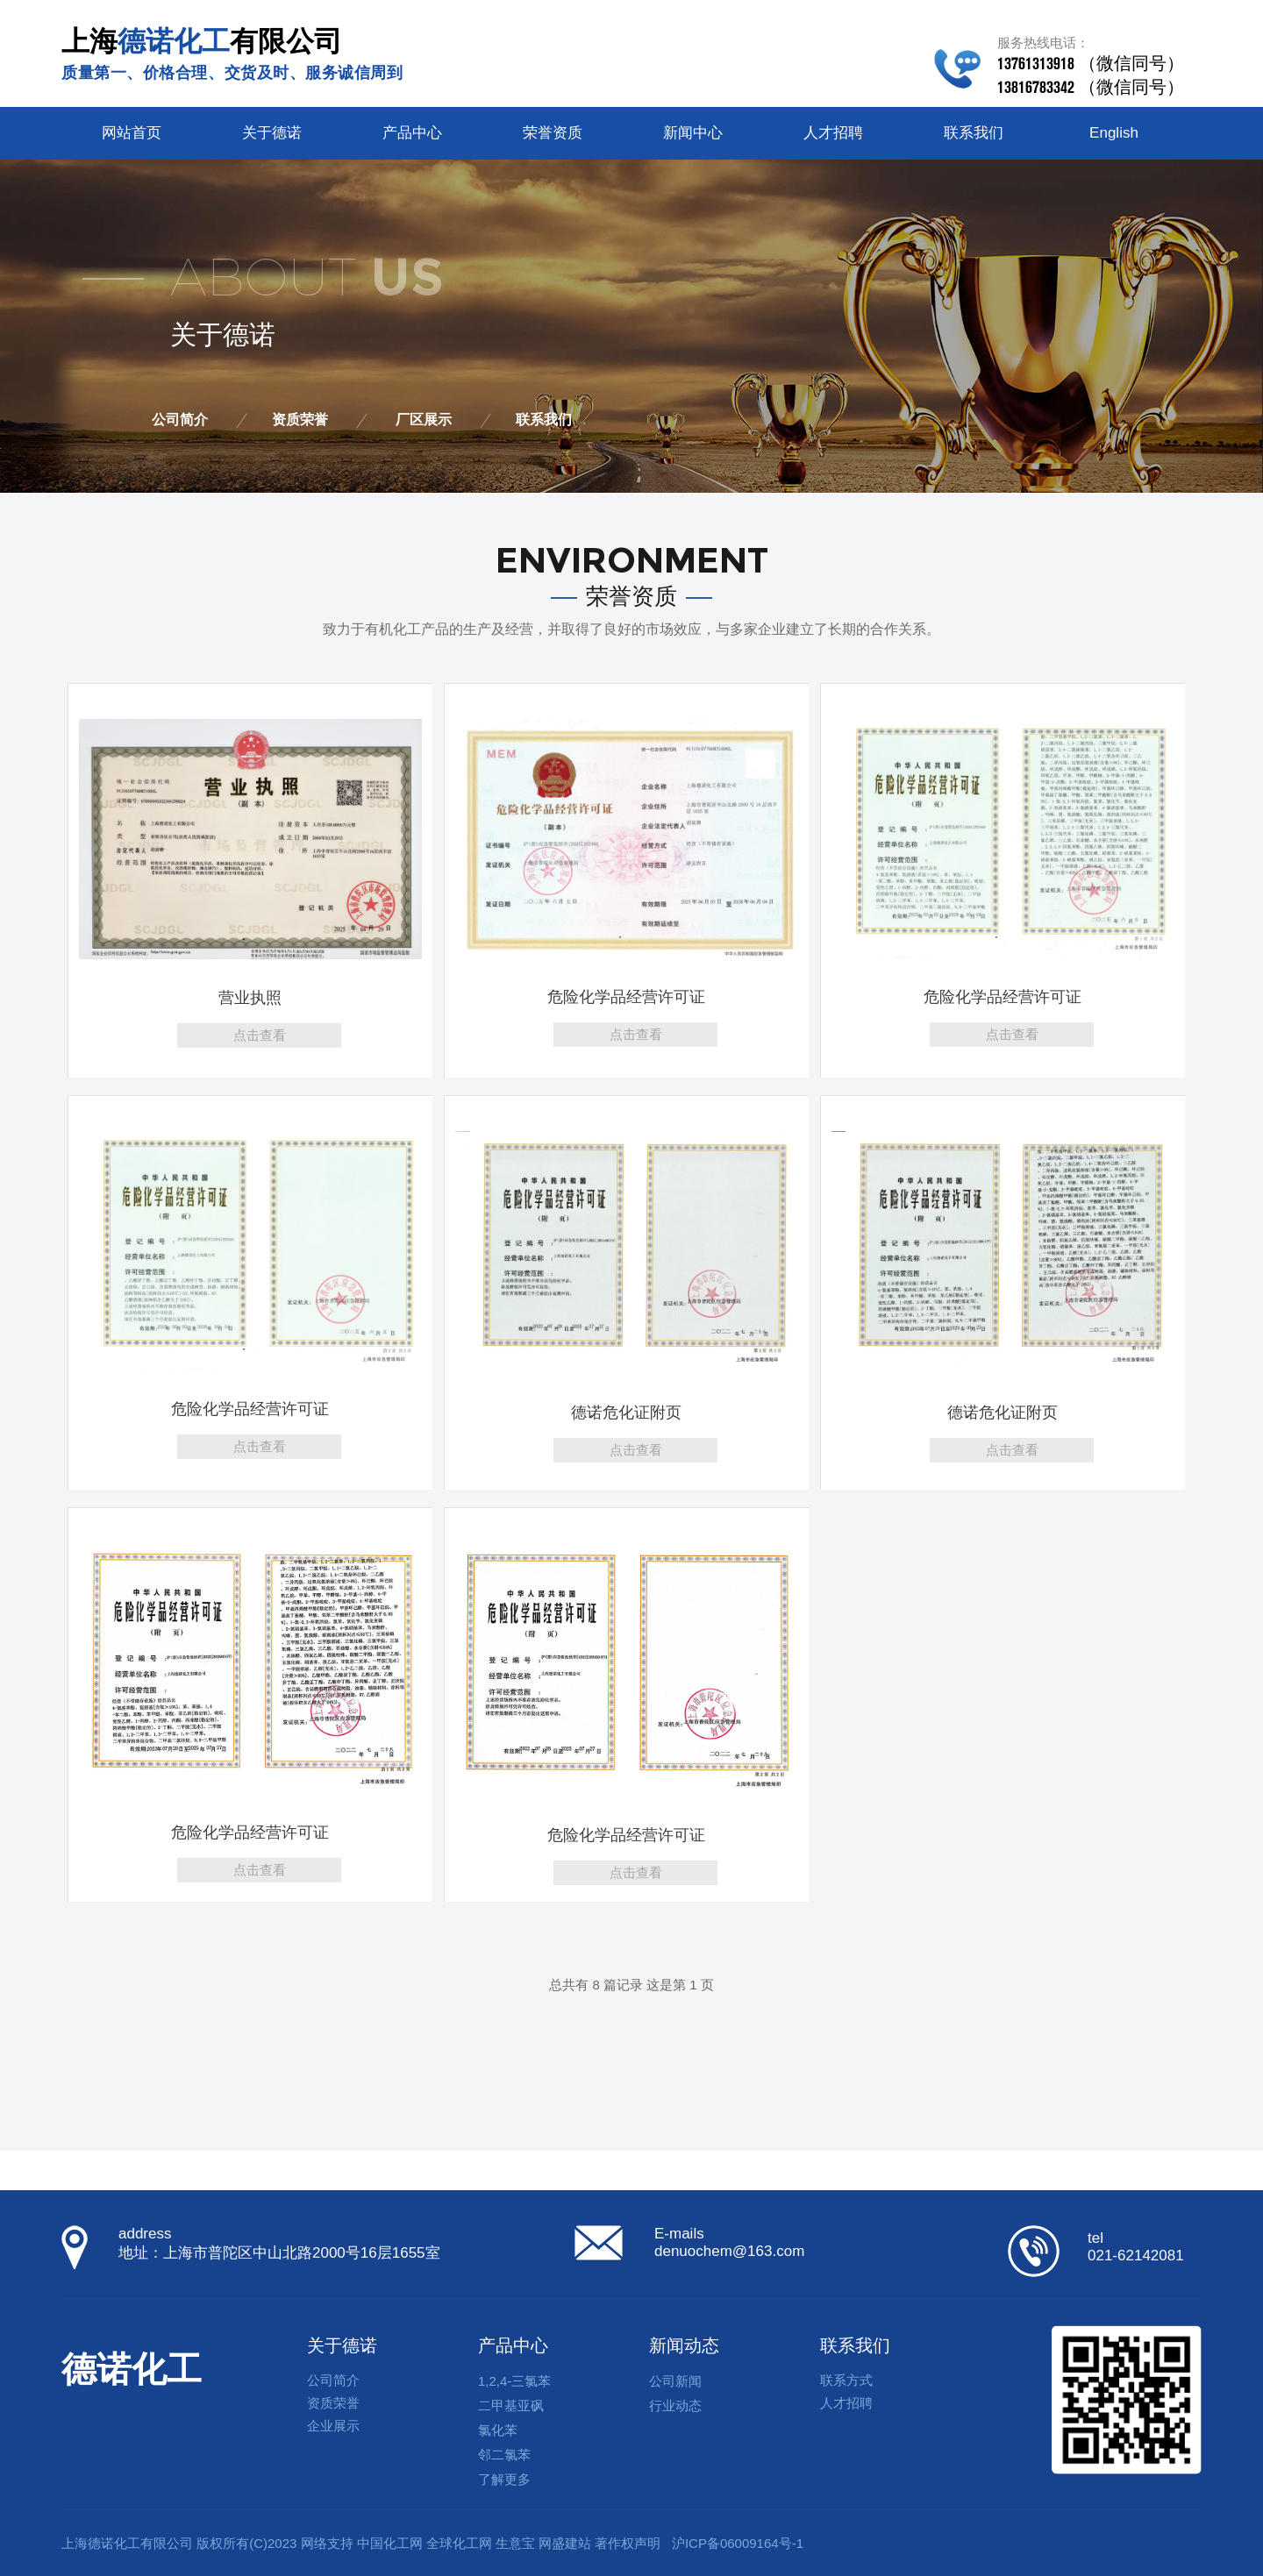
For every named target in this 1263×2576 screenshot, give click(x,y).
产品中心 (412, 133)
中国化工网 (390, 2543)
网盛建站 (565, 2543)
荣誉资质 (552, 133)
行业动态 (675, 2405)
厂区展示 (424, 419)
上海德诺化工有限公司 (127, 2543)
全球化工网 (459, 2543)
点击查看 (259, 1035)
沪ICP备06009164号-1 (737, 2543)
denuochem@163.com (729, 2251)
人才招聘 (833, 133)
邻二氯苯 (504, 2454)
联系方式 (846, 2380)
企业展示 (333, 2425)
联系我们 (973, 133)
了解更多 (504, 2479)
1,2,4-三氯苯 (514, 2380)
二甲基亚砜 (511, 2405)
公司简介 (180, 419)
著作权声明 (627, 2543)
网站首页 (131, 133)
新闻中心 (693, 133)
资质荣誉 (300, 419)
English (1113, 133)
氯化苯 (497, 2430)
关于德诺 (272, 133)
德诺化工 (131, 2369)
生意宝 (515, 2543)
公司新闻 (675, 2380)
